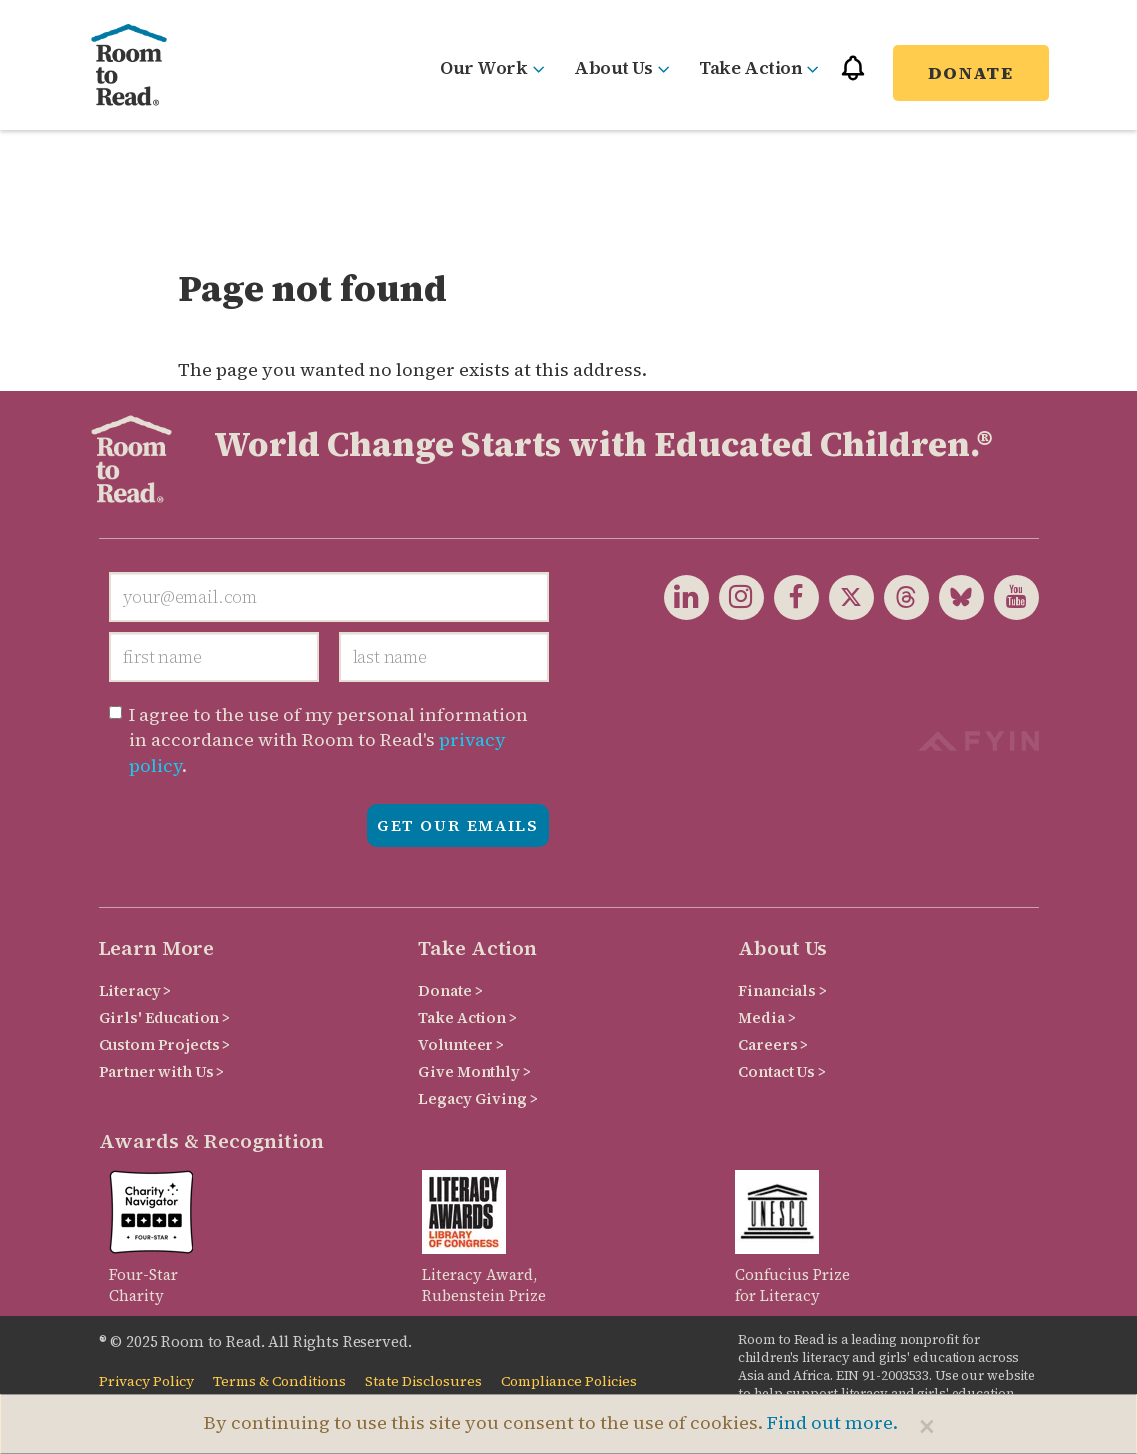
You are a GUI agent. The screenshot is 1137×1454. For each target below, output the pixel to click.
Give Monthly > (474, 1071)
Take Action (759, 67)
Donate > (450, 990)
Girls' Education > (164, 1017)
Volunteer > (460, 1044)
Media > (766, 1017)
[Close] (927, 1426)
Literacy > (135, 990)
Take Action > (467, 1017)
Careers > (773, 1044)
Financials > (782, 990)
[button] (853, 76)
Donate (971, 72)
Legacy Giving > (477, 1098)
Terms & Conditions (279, 1381)
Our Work (492, 67)
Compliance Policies (569, 1381)
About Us (621, 67)
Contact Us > (781, 1071)
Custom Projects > (165, 1044)
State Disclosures (423, 1381)
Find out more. (832, 1422)
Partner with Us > (162, 1071)
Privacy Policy (146, 1381)
